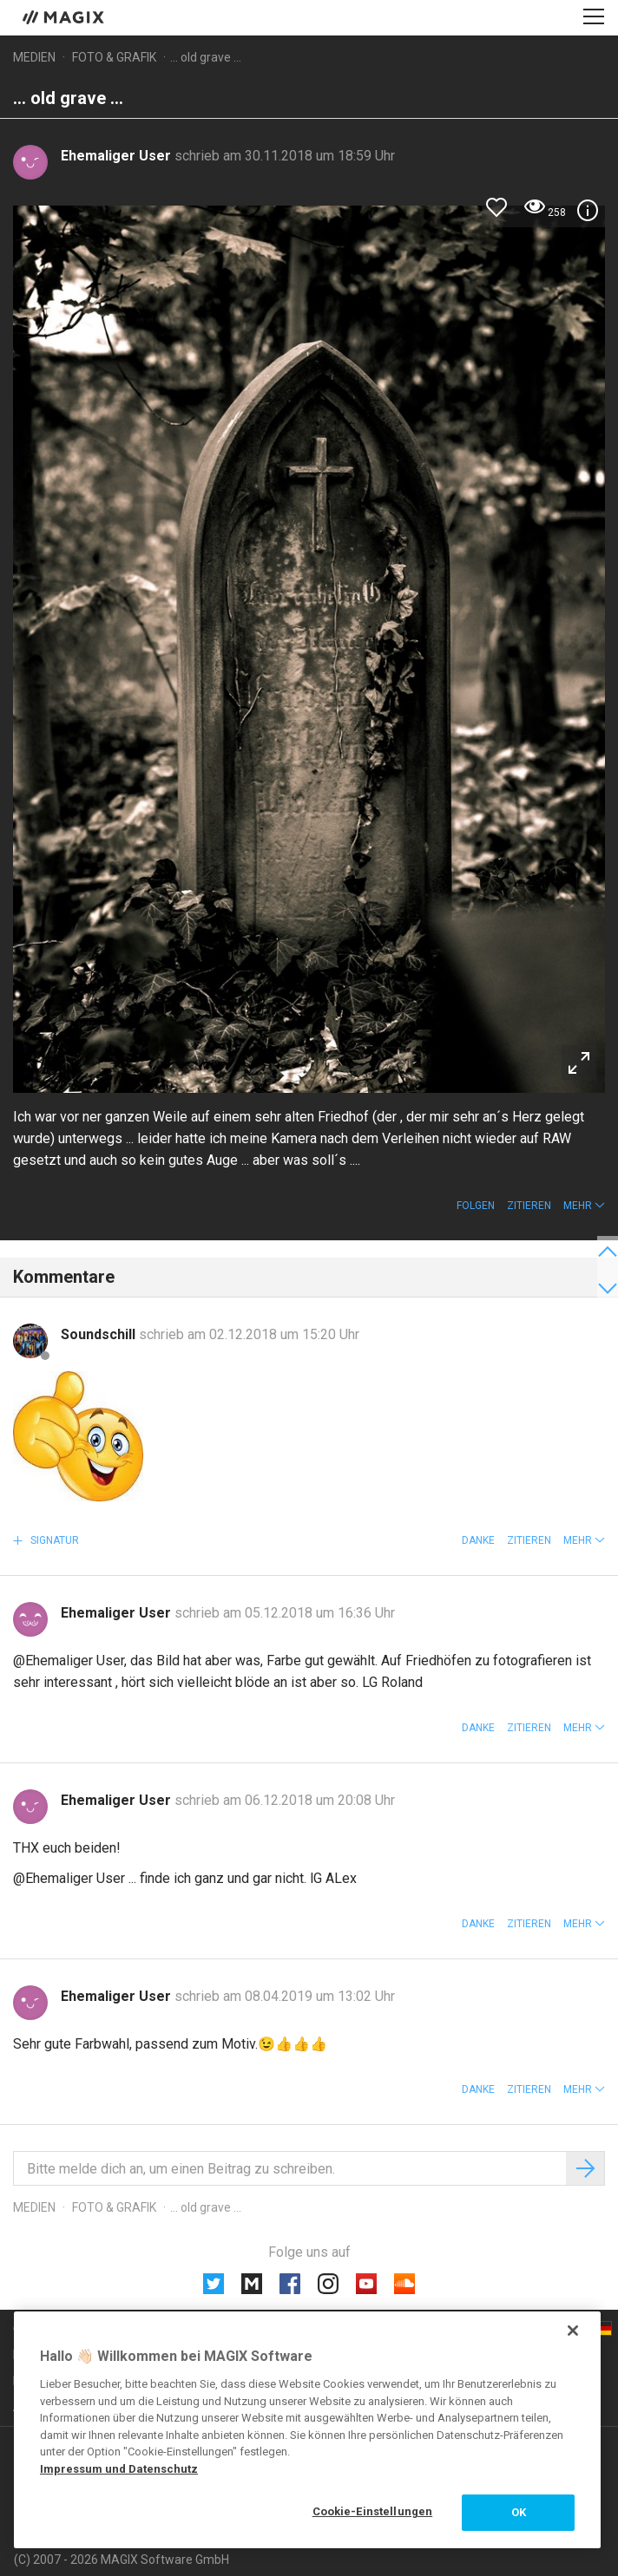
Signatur (53, 1540)
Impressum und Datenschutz (119, 2468)
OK (518, 2512)
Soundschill (100, 1334)
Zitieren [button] (529, 1206)
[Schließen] (573, 2330)
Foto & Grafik (114, 57)
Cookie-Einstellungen (372, 2511)
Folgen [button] (476, 1206)
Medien (34, 57)
